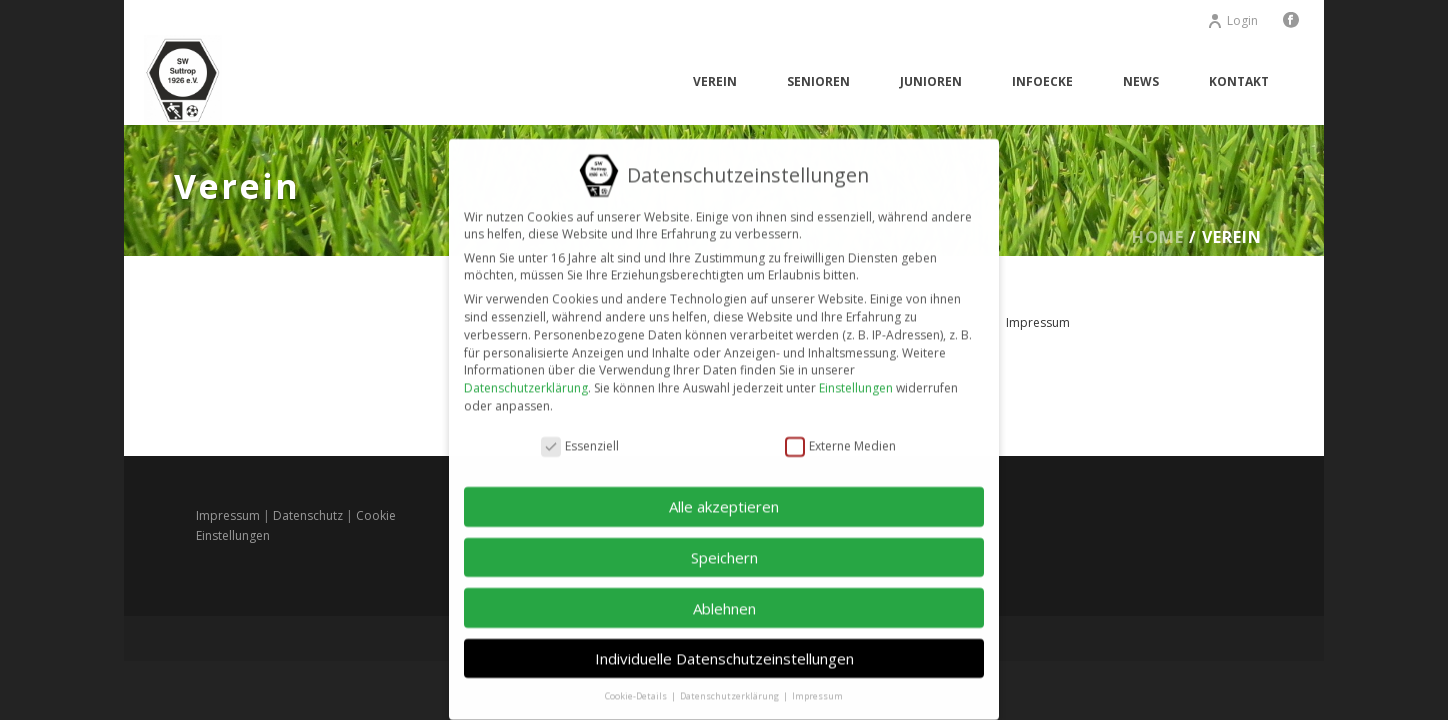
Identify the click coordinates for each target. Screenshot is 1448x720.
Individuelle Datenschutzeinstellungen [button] (724, 649)
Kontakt (1239, 81)
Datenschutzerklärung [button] (730, 686)
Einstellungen (856, 378)
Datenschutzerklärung (526, 378)
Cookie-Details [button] (637, 686)
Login (1232, 20)
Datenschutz (308, 515)
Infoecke (1042, 81)
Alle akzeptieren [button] (724, 497)
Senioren (818, 81)
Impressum (1038, 322)
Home (1158, 237)
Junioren (931, 81)
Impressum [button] (817, 686)
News (1141, 81)
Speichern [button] (724, 547)
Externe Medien (840, 436)
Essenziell (580, 436)
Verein (715, 81)
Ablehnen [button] (724, 598)
